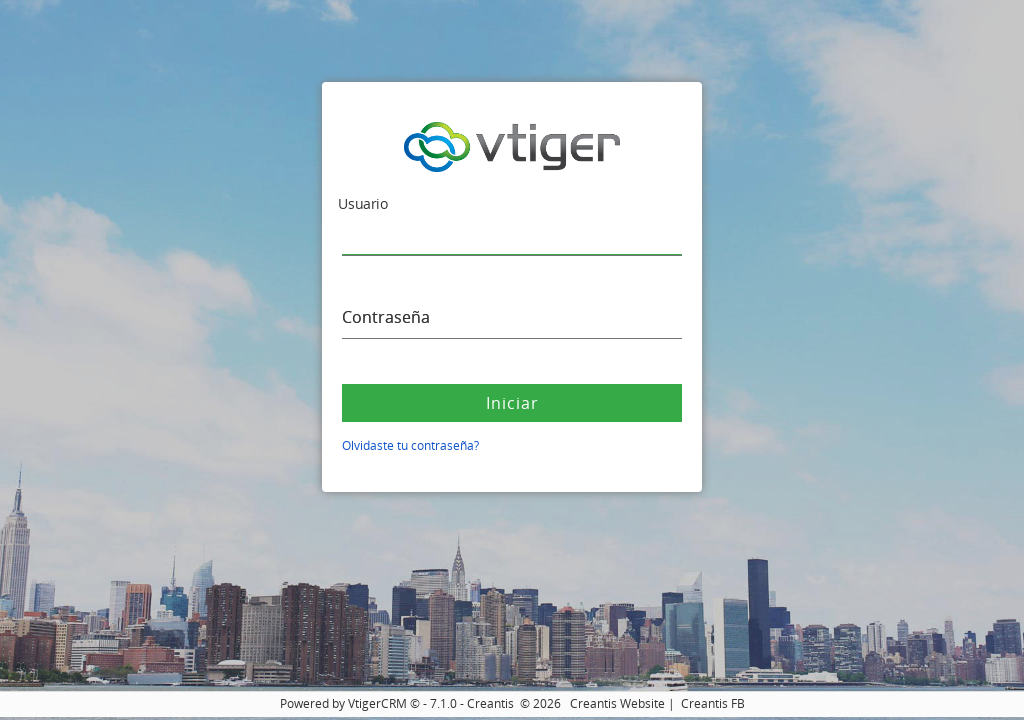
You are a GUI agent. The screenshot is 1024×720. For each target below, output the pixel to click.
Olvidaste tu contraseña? (410, 445)
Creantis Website (617, 703)
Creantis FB (713, 703)
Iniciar (512, 403)
